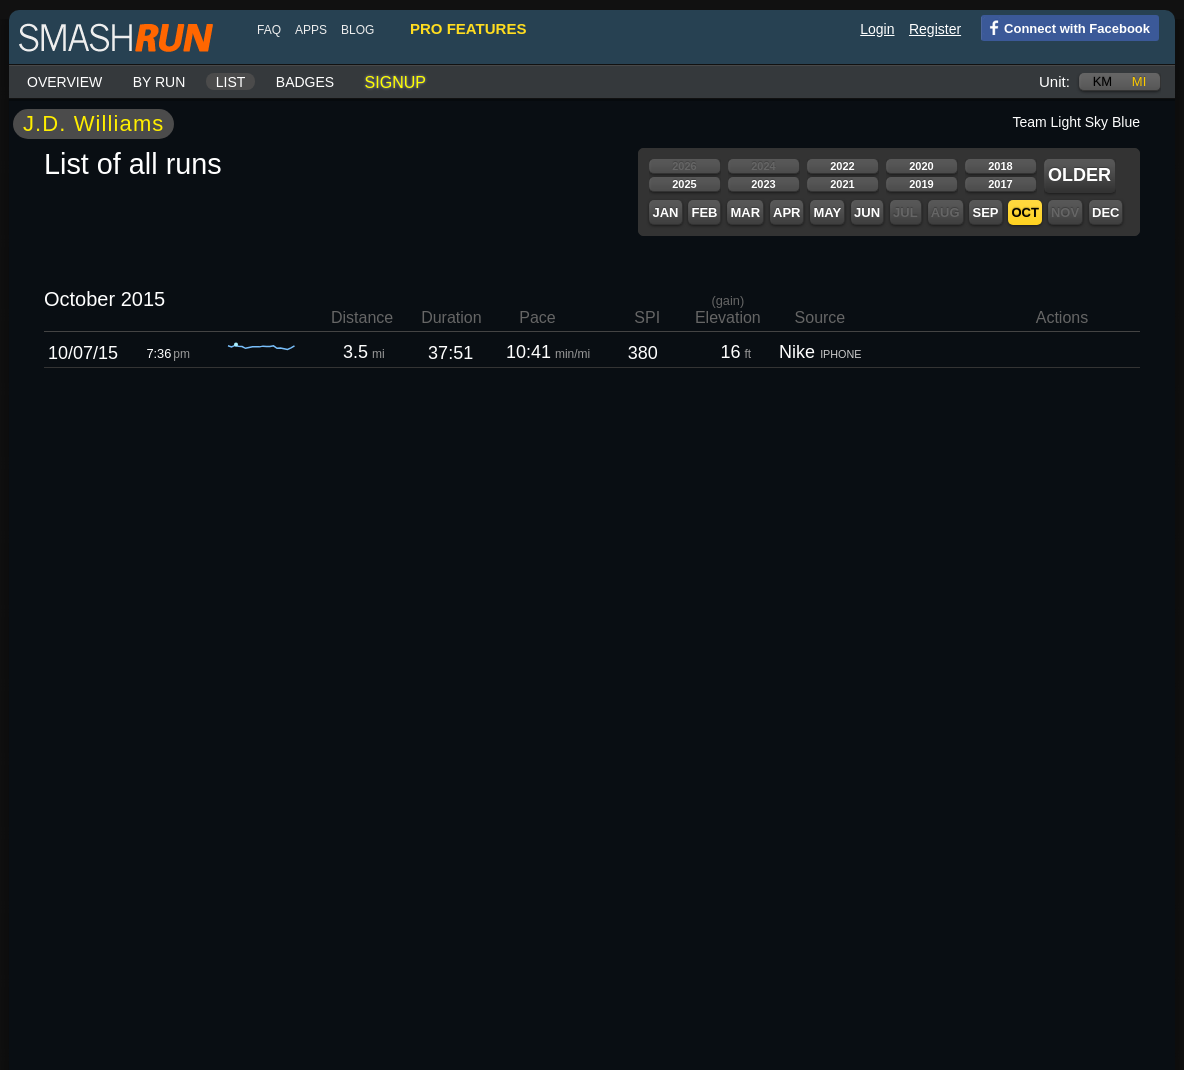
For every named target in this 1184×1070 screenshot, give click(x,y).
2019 (921, 184)
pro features (468, 28)
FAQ (269, 30)
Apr (786, 212)
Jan (665, 212)
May (827, 212)
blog (357, 30)
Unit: (1054, 81)
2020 (921, 166)
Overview (64, 82)
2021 (842, 184)
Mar (745, 212)
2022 (842, 166)
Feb (704, 212)
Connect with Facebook (1065, 27)
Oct (1024, 212)
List (231, 82)
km (1103, 81)
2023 (763, 184)
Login (877, 29)
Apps (311, 30)
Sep (985, 212)
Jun (867, 212)
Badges (305, 82)
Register (935, 29)
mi (1139, 81)
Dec (1105, 212)
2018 (1000, 166)
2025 (684, 184)
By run (159, 82)
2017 (1000, 184)
